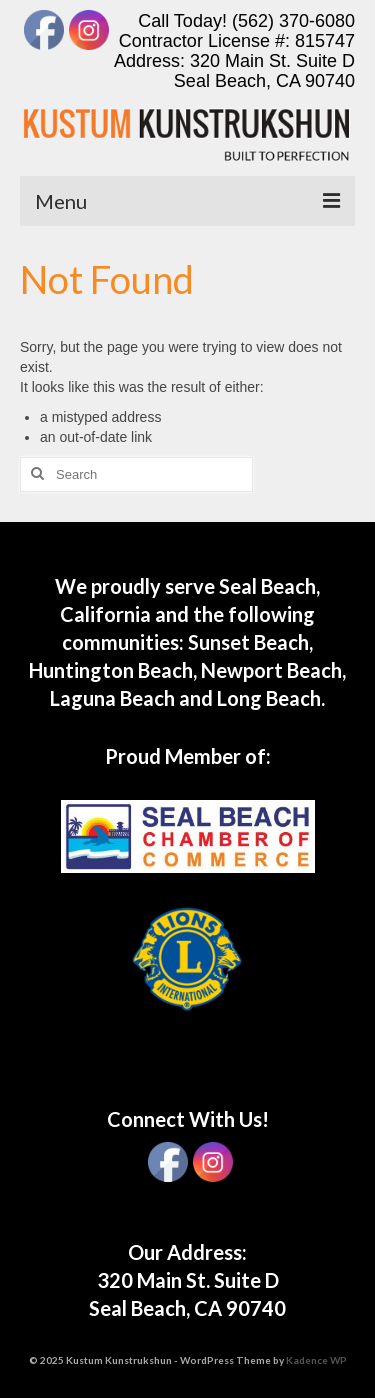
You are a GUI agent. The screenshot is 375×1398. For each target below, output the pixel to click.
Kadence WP (316, 1360)
